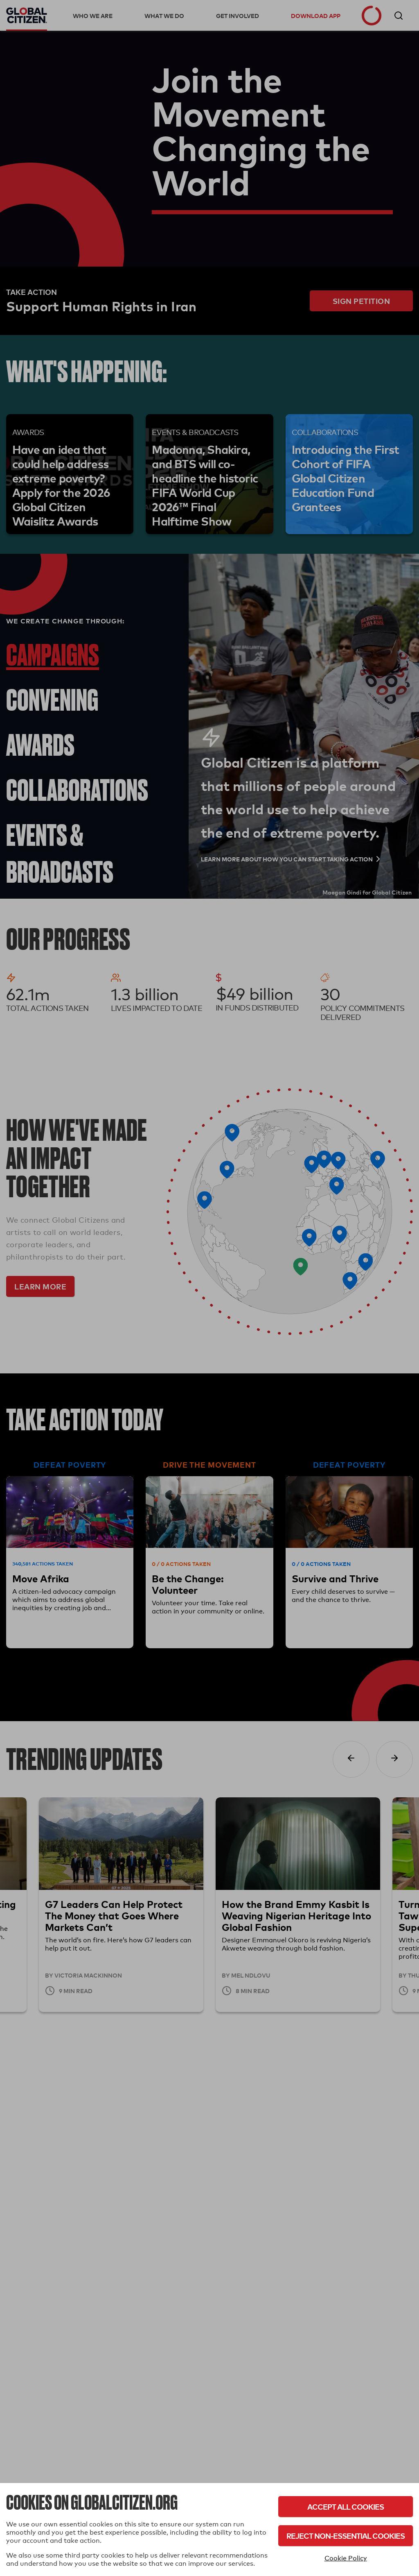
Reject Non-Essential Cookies (345, 2536)
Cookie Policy (345, 2558)
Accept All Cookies (345, 2506)
